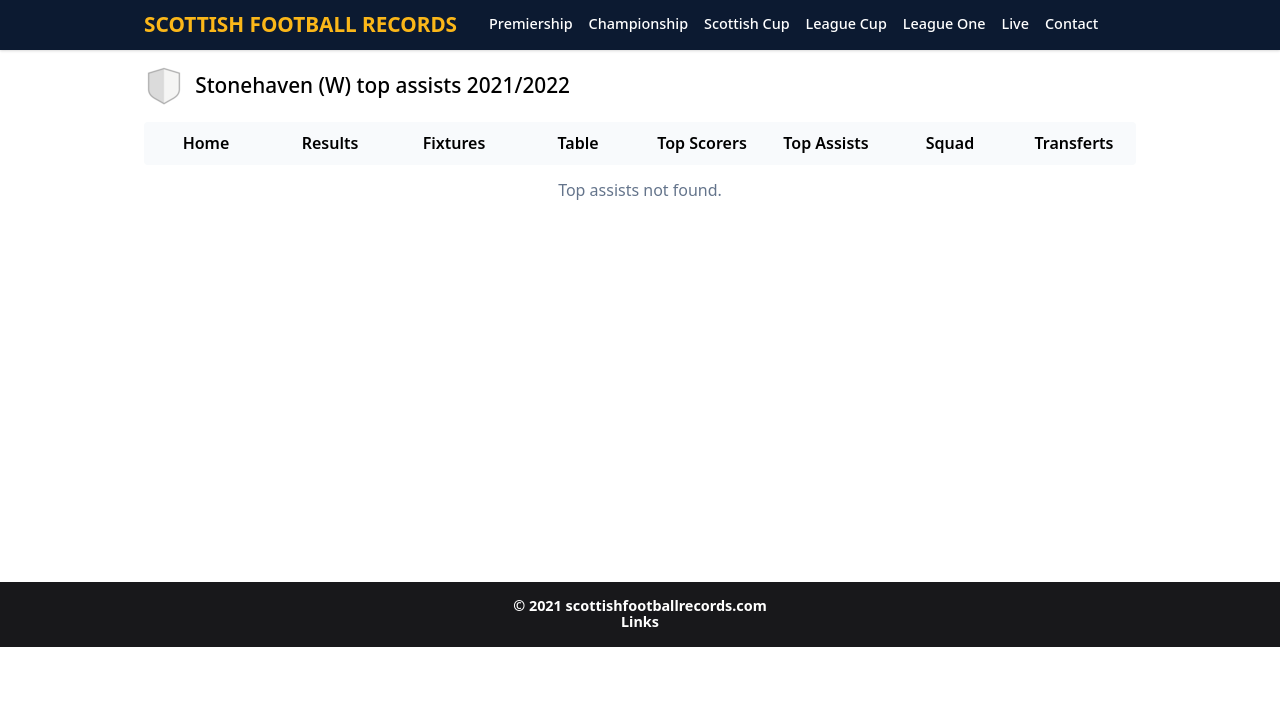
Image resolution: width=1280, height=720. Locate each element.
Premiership (531, 24)
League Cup (846, 24)
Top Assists (825, 143)
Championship (638, 24)
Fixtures (454, 143)
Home (206, 143)
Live (1015, 24)
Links (640, 621)
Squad (950, 143)
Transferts (1073, 143)
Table (577, 143)
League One (944, 24)
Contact (1071, 24)
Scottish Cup (747, 24)
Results (330, 143)
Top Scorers (702, 143)
